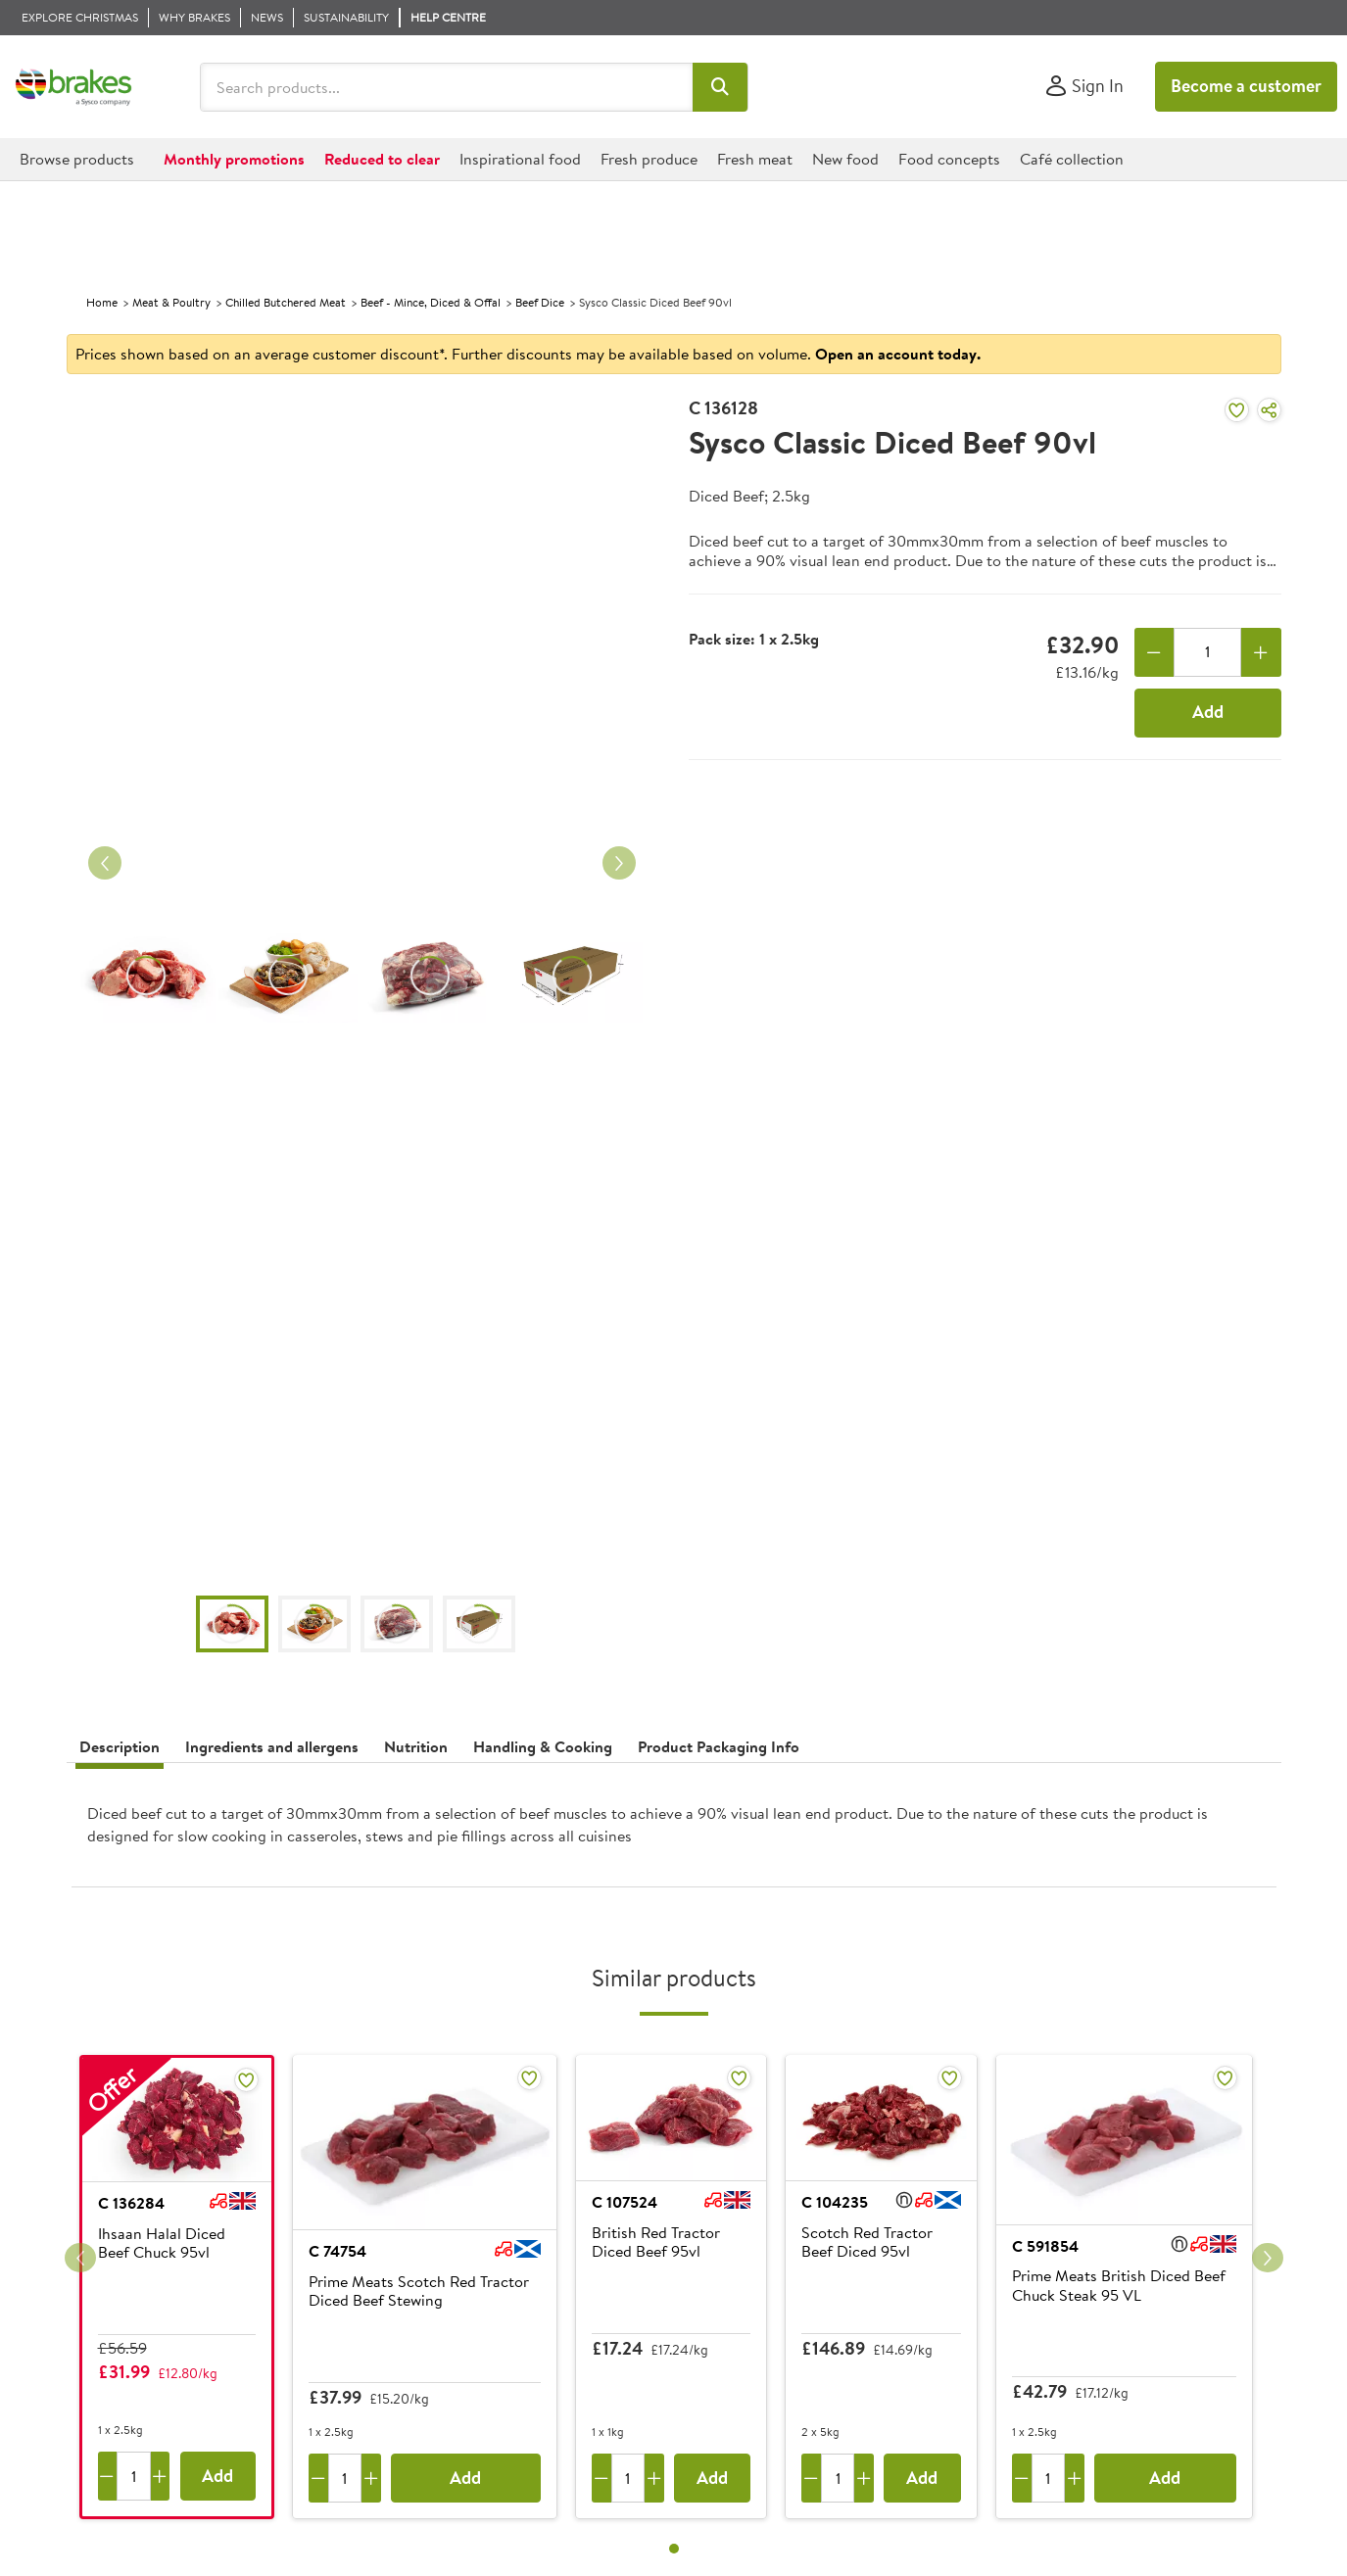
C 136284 (131, 2203)
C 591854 (1045, 2246)
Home (102, 302)
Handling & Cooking (542, 1746)
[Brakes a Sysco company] (73, 87)
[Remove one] (1154, 652)
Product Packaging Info (718, 1746)
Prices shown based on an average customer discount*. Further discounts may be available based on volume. (528, 353)
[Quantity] (1207, 652)
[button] (720, 87)
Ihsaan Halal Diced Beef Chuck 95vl (161, 2243)
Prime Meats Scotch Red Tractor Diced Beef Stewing (419, 2291)
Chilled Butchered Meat (285, 302)
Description (119, 1746)
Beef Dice (539, 302)
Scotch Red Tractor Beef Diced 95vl (867, 2242)
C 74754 (337, 2251)
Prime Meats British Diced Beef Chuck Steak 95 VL (1119, 2285)
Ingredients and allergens (272, 1746)
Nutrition (416, 1746)
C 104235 (834, 2202)
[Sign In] (1084, 87)
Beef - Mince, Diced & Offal (431, 302)
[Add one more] (1261, 652)
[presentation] (674, 1832)
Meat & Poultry (171, 302)
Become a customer (1246, 85)
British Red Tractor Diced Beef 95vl (656, 2242)
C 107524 (624, 2202)
